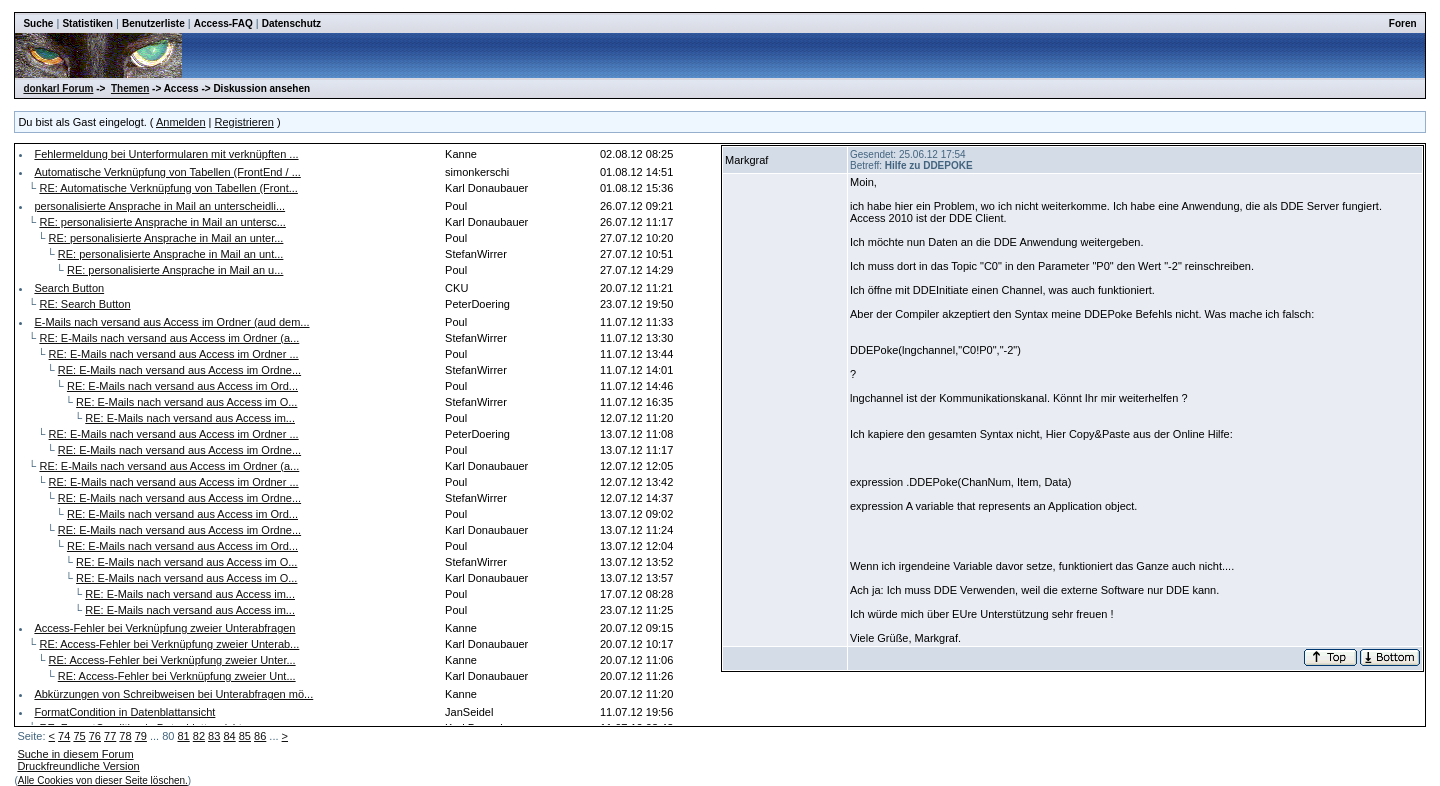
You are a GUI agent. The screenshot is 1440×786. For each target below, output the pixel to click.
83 (214, 736)
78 (125, 736)
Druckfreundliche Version (78, 766)
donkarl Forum (58, 88)
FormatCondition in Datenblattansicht (124, 712)
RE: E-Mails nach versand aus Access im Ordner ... (174, 354)
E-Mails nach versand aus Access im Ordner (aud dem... (171, 322)
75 (79, 736)
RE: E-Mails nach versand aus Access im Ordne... (179, 370)
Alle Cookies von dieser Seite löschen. (103, 780)
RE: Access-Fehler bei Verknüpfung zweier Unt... (177, 676)
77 (110, 736)
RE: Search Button (84, 304)
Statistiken (87, 23)
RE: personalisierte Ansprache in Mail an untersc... (162, 222)
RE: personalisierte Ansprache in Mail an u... (175, 270)
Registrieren (244, 122)
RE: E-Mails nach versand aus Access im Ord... (182, 386)
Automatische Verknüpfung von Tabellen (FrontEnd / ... (167, 172)
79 (141, 736)
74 (64, 736)
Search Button (69, 288)
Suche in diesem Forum (75, 754)
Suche (38, 23)
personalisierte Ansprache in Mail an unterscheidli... (159, 206)
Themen (130, 88)
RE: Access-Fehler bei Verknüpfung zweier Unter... (172, 660)
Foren (1403, 23)
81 (183, 736)
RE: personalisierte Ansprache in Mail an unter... (166, 238)
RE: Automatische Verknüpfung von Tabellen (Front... (168, 188)
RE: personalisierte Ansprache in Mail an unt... (171, 254)
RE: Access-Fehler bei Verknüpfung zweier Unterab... (169, 644)
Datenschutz (291, 23)
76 (95, 736)
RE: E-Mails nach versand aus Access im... (190, 418)
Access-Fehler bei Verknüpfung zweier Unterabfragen (164, 628)
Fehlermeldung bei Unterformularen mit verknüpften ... (166, 154)
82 (199, 736)
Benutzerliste (153, 23)
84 (229, 736)
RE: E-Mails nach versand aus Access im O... (186, 402)
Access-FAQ (223, 23)
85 (245, 736)
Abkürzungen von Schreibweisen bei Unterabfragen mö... (173, 694)
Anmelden (181, 122)
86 (260, 736)
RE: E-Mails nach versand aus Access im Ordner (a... (169, 338)
